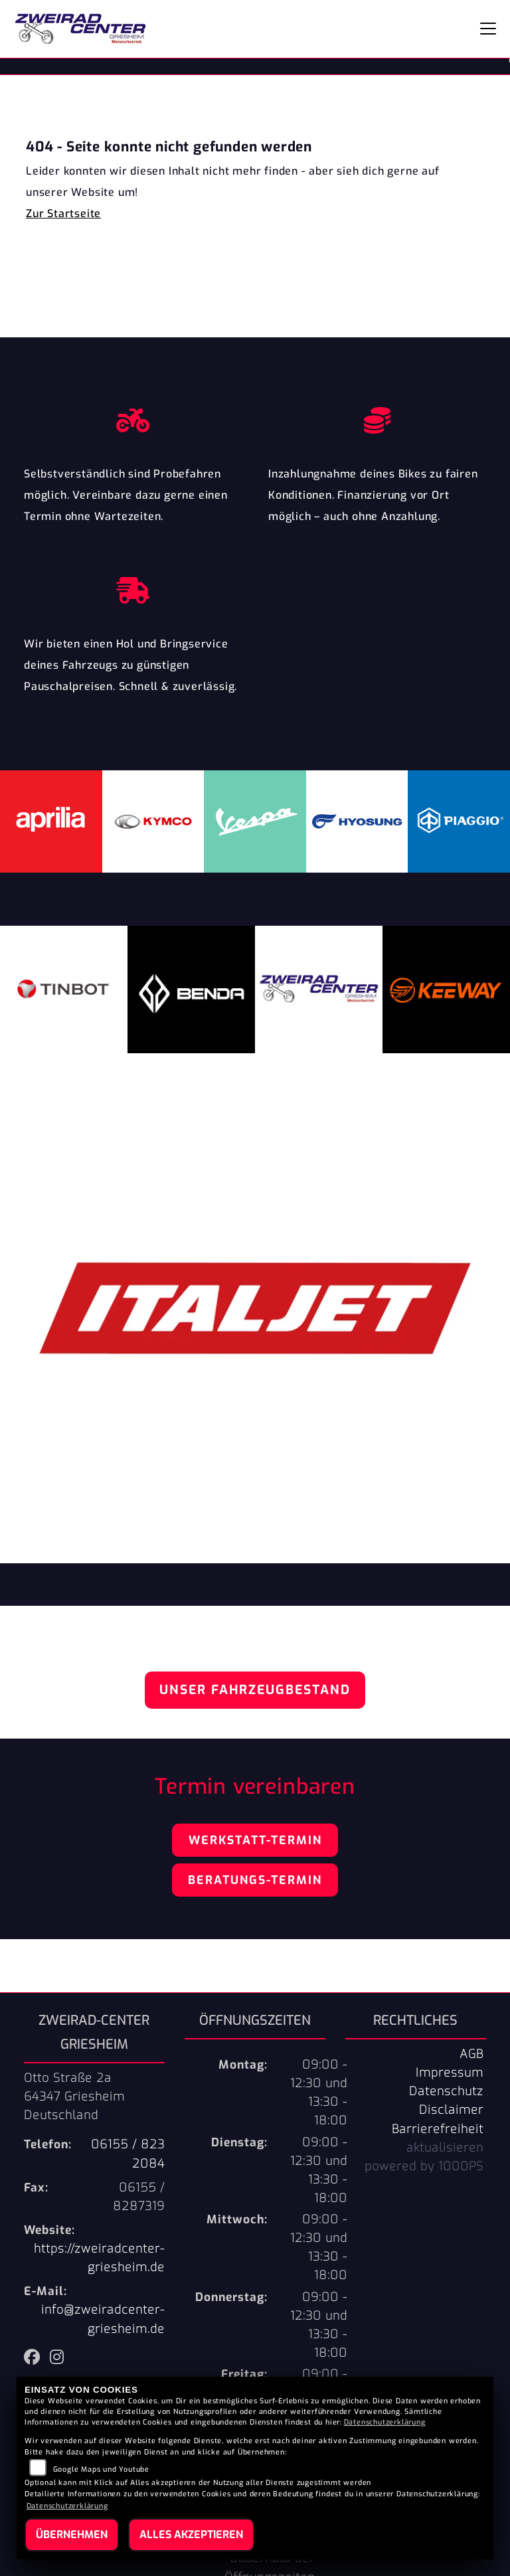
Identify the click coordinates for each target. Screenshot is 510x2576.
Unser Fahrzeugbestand (255, 1689)
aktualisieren (444, 2148)
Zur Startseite (63, 213)
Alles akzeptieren (191, 2534)
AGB (471, 2054)
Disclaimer (451, 2110)
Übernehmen (72, 2534)
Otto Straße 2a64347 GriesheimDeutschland (74, 2096)
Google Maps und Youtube (101, 2469)
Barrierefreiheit (437, 2129)
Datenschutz (446, 2091)
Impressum (449, 2073)
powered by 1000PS (424, 2166)
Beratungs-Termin (255, 1880)
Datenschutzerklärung (385, 2422)
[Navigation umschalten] (488, 29)
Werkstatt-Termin (255, 1840)
